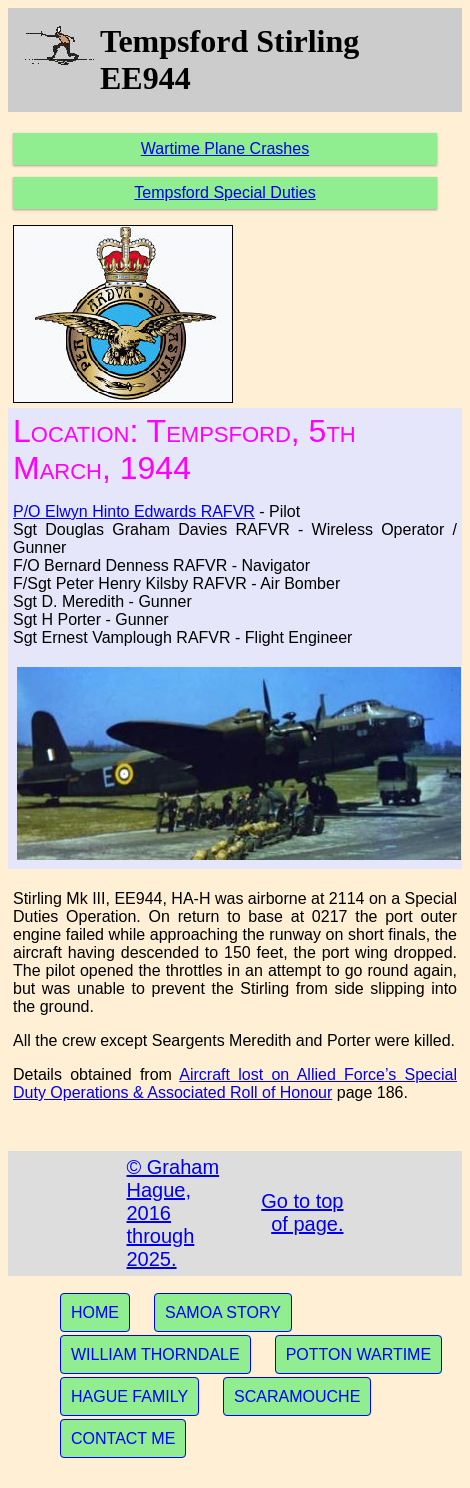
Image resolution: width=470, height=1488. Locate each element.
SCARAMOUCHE (297, 1396)
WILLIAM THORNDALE (155, 1354)
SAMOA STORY (223, 1312)
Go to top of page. (302, 1212)
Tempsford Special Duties (224, 192)
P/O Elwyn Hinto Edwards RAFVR (134, 511)
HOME (95, 1312)
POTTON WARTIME (358, 1354)
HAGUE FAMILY (129, 1396)
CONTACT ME (123, 1438)
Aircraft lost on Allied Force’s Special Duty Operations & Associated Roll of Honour (235, 1083)
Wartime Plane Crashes (225, 148)
